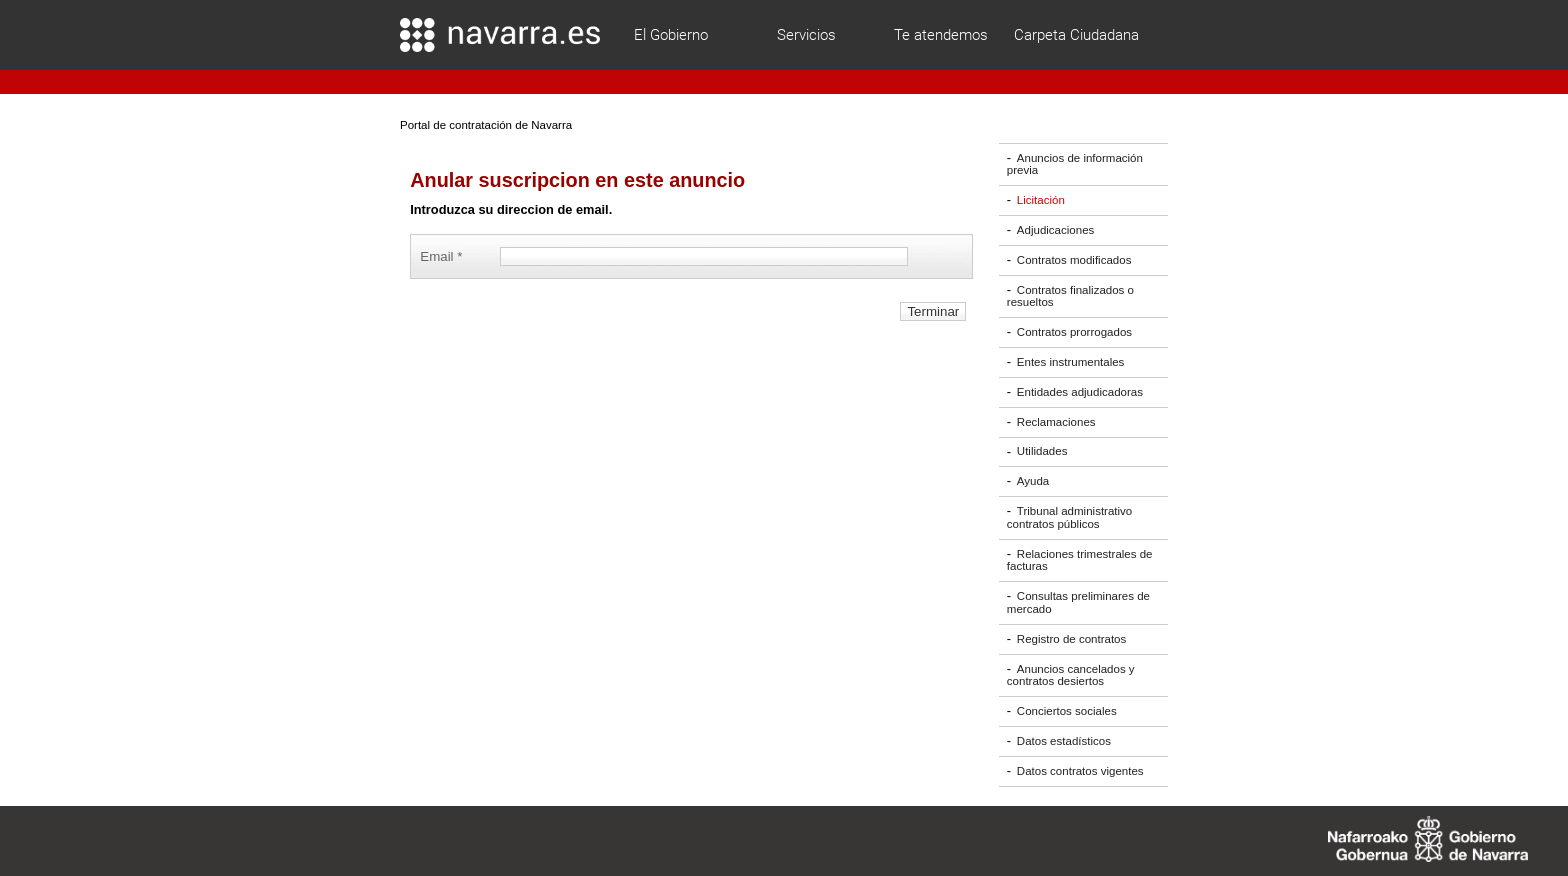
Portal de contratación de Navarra (486, 125)
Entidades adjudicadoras (1080, 392)
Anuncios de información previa (1075, 164)
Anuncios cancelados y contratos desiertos (1071, 675)
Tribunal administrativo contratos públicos (1069, 517)
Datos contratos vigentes (1080, 771)
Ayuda (1033, 481)
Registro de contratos (1071, 639)
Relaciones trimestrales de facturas (1080, 560)
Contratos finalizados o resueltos (1070, 296)
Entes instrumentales (1071, 362)
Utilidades (1042, 452)
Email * (445, 256)
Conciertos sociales (1067, 711)
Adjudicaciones (1055, 230)
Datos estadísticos (1064, 741)
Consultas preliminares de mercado (1078, 602)
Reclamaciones (1056, 422)
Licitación (1041, 200)
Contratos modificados (1074, 260)
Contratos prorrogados (1074, 332)
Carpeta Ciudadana (1076, 35)
